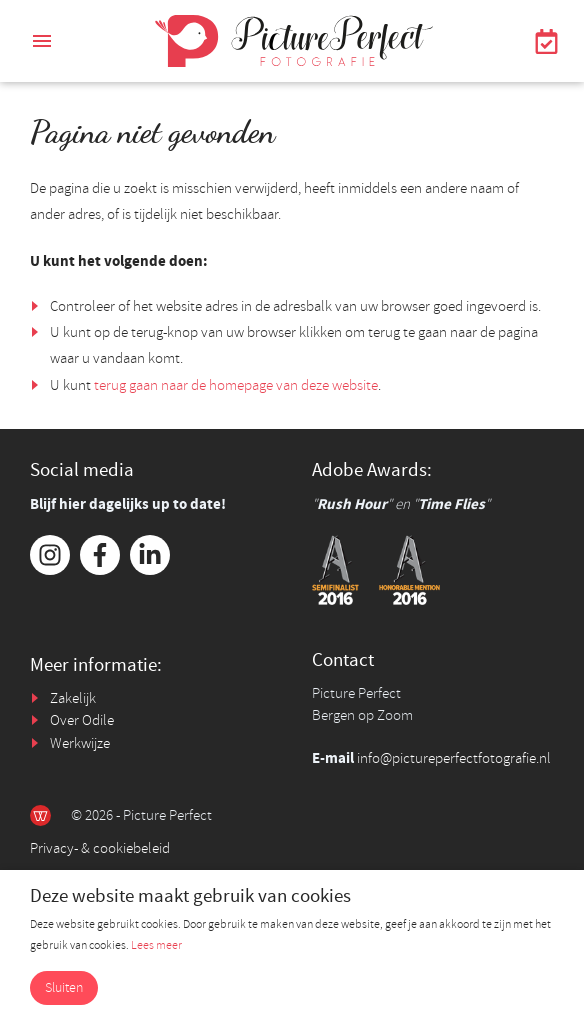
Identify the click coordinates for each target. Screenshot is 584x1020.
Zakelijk (73, 698)
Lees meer (156, 945)
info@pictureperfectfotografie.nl (454, 758)
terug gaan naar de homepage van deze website (236, 385)
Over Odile (82, 720)
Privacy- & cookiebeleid (100, 848)
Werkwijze (80, 743)
